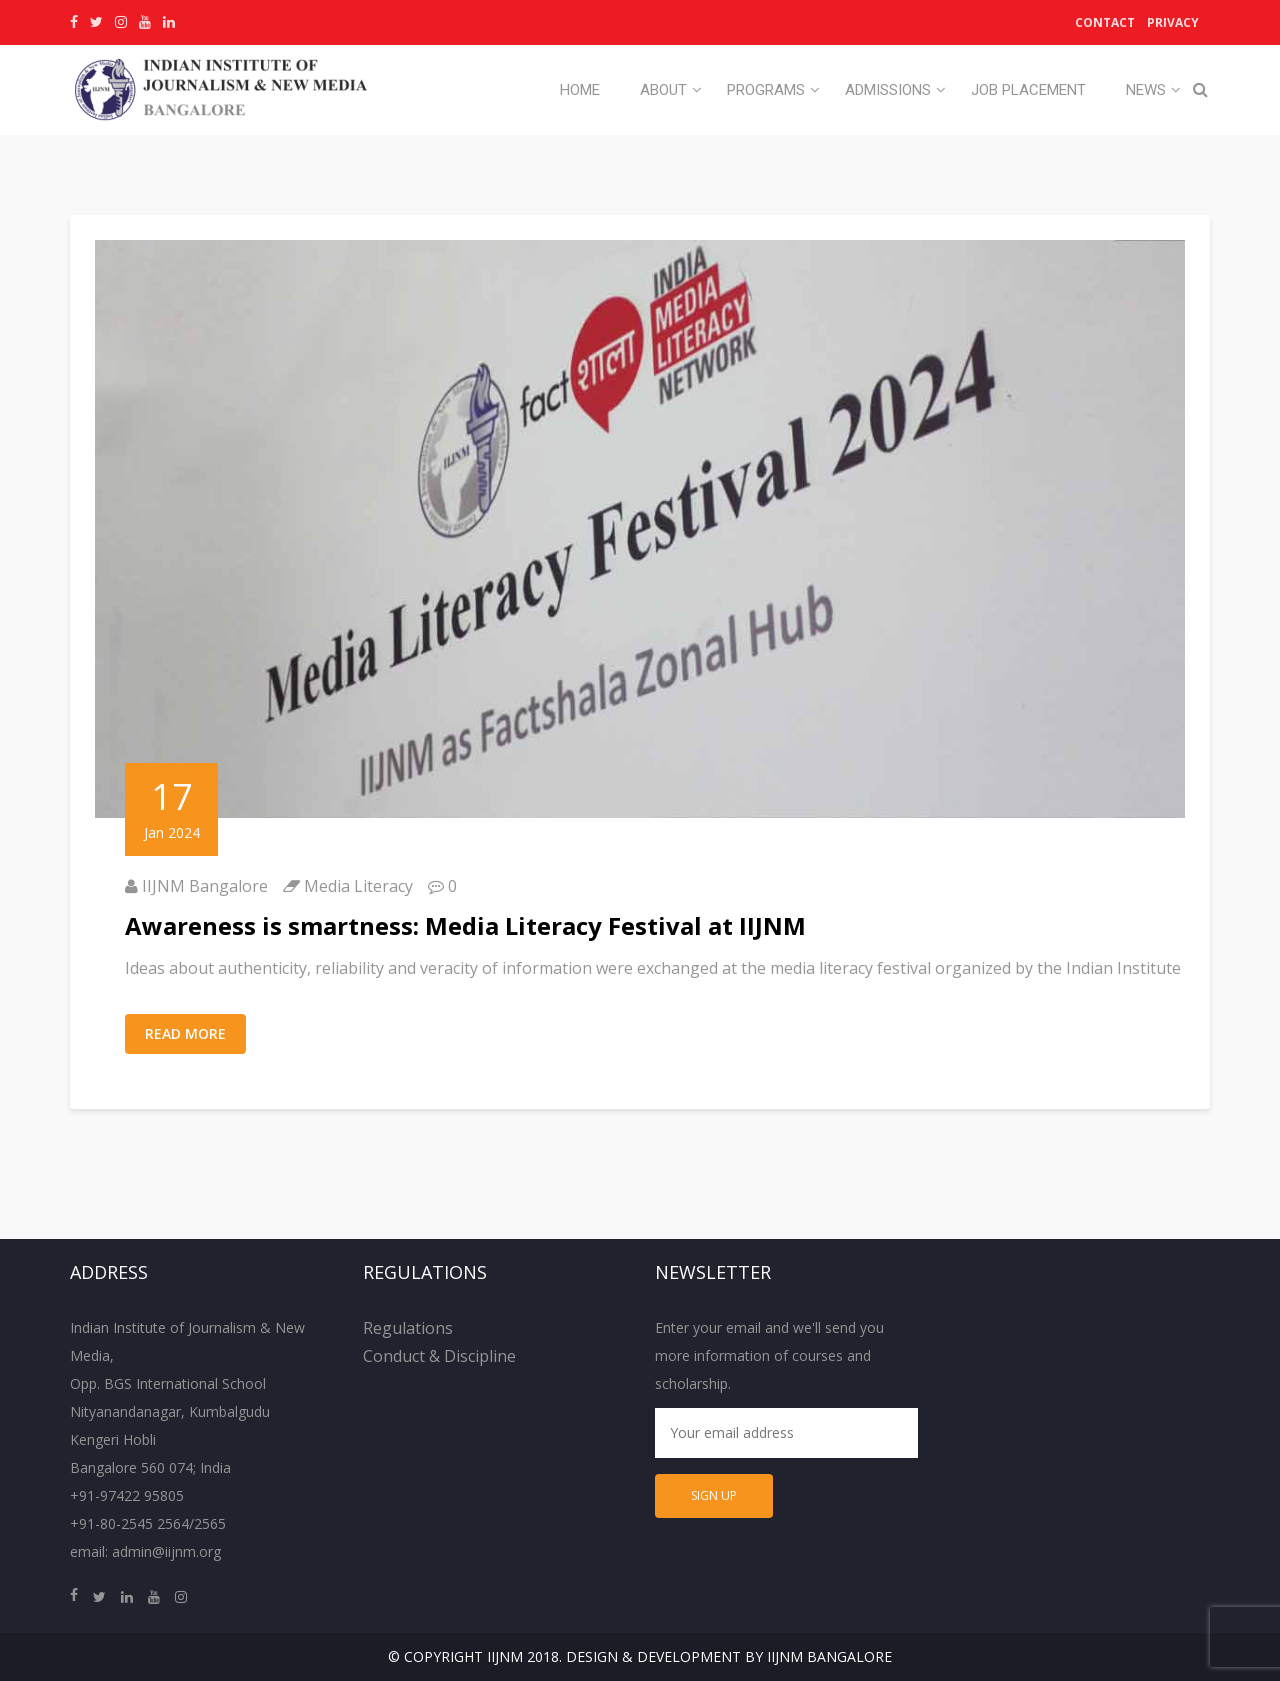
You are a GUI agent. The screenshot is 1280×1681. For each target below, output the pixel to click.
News (1146, 90)
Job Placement (1028, 90)
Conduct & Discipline (439, 1356)
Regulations (408, 1328)
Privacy (1173, 22)
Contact (1105, 22)
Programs (766, 90)
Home (580, 90)
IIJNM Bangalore (205, 886)
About (663, 90)
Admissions (888, 90)
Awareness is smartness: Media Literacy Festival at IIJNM (465, 925)
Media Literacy (358, 886)
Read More (185, 1033)
